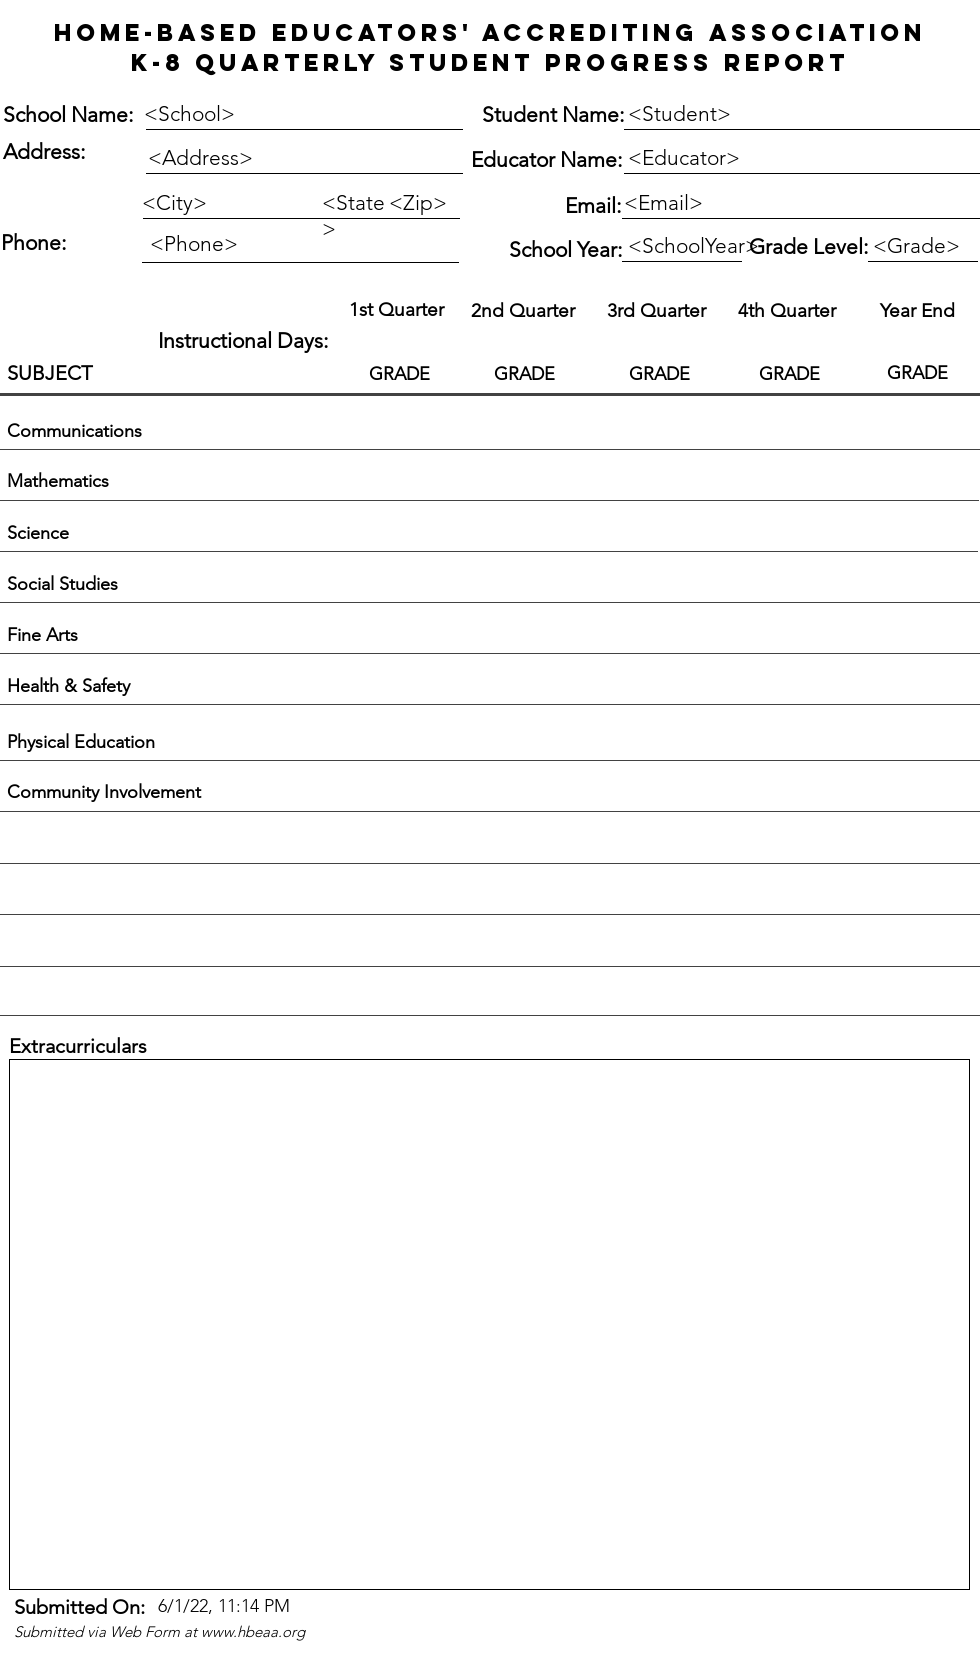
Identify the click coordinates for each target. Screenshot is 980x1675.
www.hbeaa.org (253, 1631)
